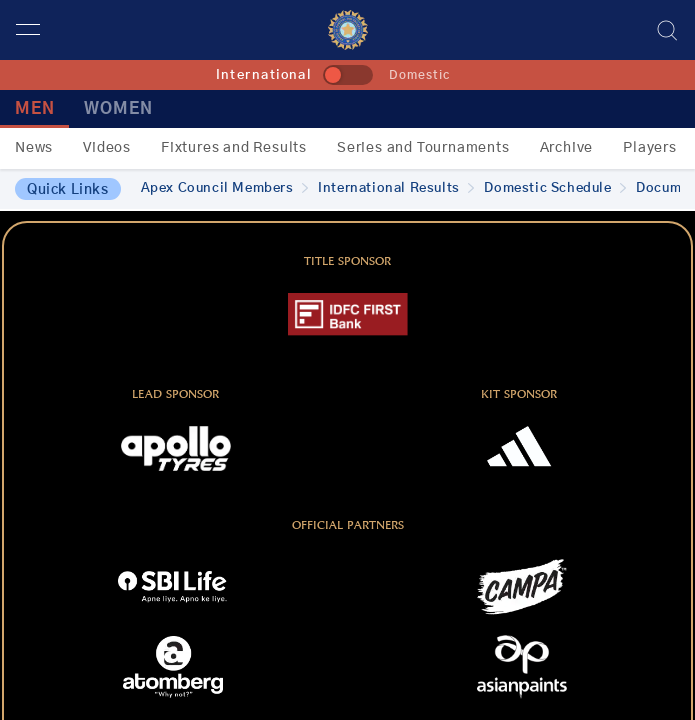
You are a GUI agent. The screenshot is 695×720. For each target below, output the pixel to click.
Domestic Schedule (555, 188)
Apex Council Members (225, 188)
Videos (107, 148)
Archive (567, 148)
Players (650, 148)
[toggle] (348, 75)
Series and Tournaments (423, 148)
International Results (396, 188)
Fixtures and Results (234, 148)
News (34, 148)
